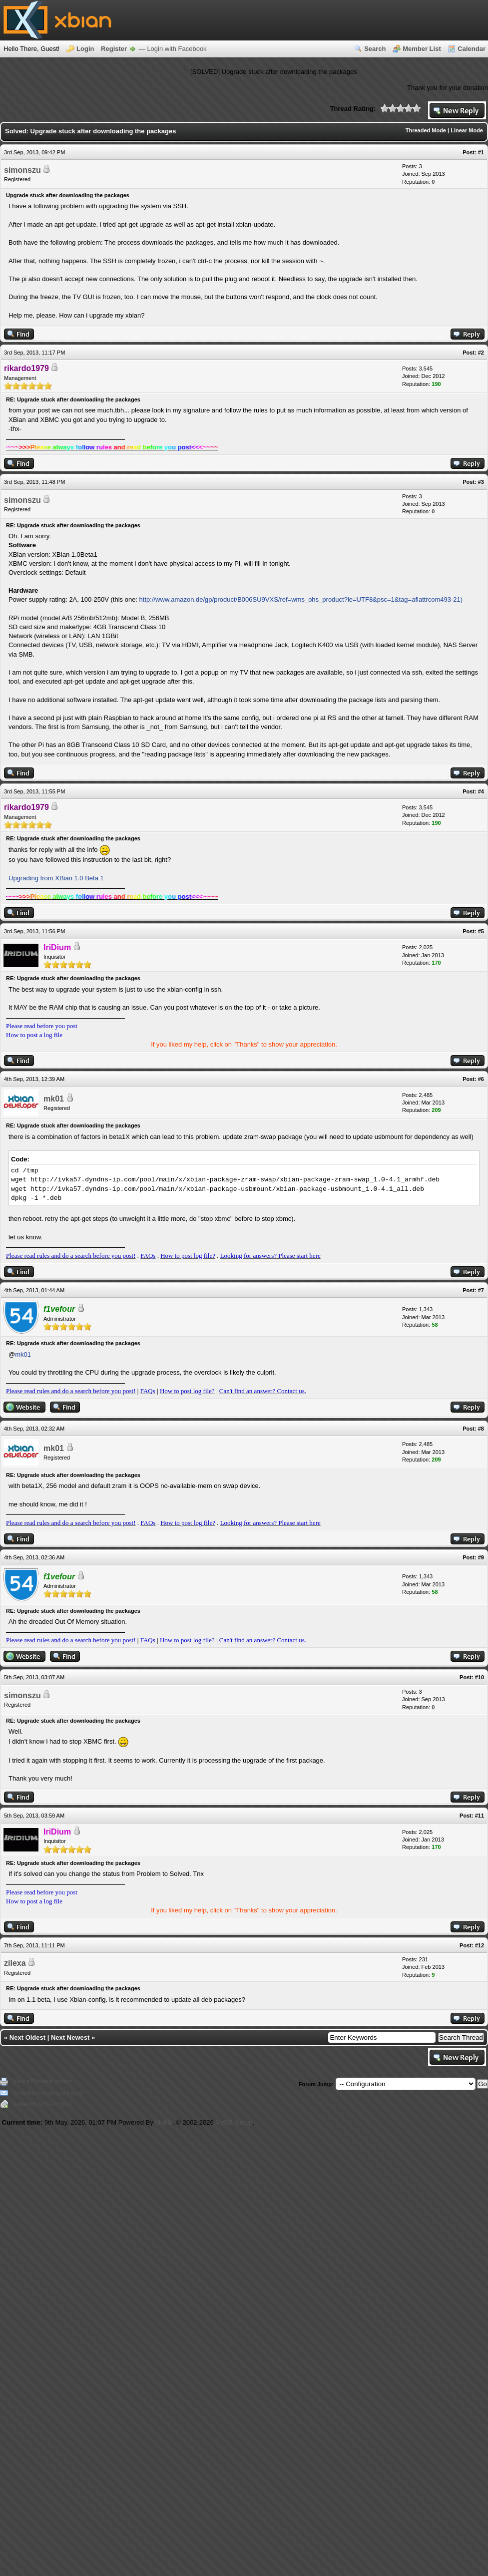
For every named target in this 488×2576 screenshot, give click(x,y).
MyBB (163, 2122)
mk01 (53, 1099)
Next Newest (70, 2037)
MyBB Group (233, 2122)
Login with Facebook (176, 48)
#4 (481, 791)
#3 (481, 482)
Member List (422, 48)
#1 (481, 152)
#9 (481, 1557)
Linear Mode (467, 130)
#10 (479, 1677)
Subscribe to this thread (42, 2104)
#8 (481, 1429)
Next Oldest (27, 2037)
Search (375, 48)
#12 (479, 1945)
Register (114, 48)
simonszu (22, 170)
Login (85, 48)
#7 (481, 1290)
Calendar (472, 48)
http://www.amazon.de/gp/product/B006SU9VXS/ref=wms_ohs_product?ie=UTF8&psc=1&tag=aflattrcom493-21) (301, 599)
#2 (481, 353)
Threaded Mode (426, 130)
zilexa (15, 1963)
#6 (481, 1079)
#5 (481, 931)
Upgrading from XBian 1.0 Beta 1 (56, 878)
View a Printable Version (42, 2081)
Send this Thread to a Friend (47, 2093)
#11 (479, 1816)
